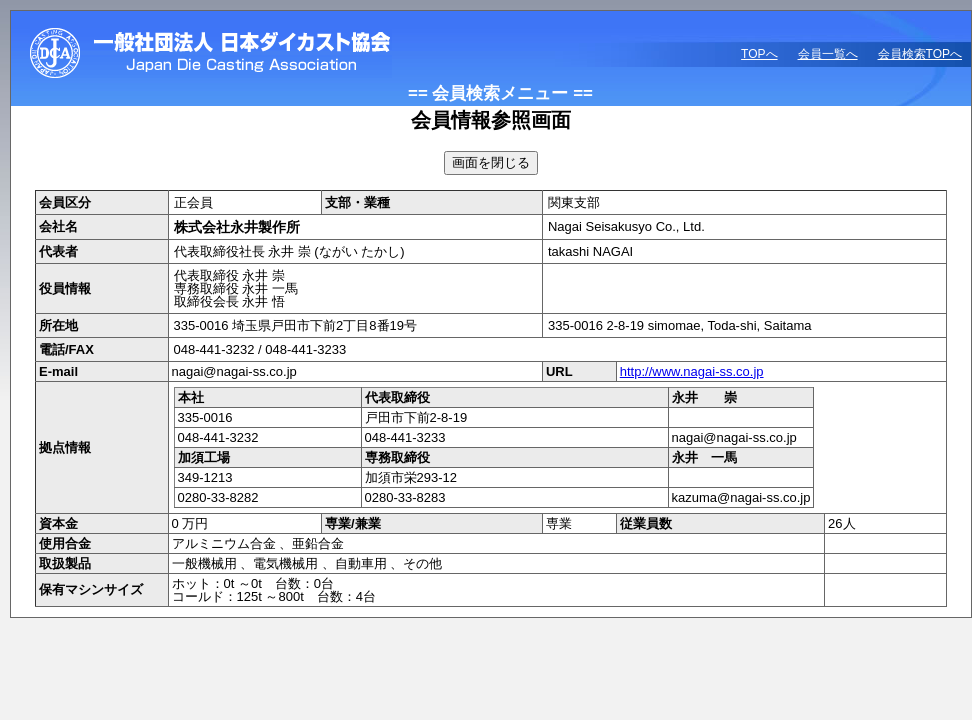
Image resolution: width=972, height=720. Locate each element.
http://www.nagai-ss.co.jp (692, 371)
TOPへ (759, 54)
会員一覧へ (828, 54)
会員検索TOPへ (920, 54)
